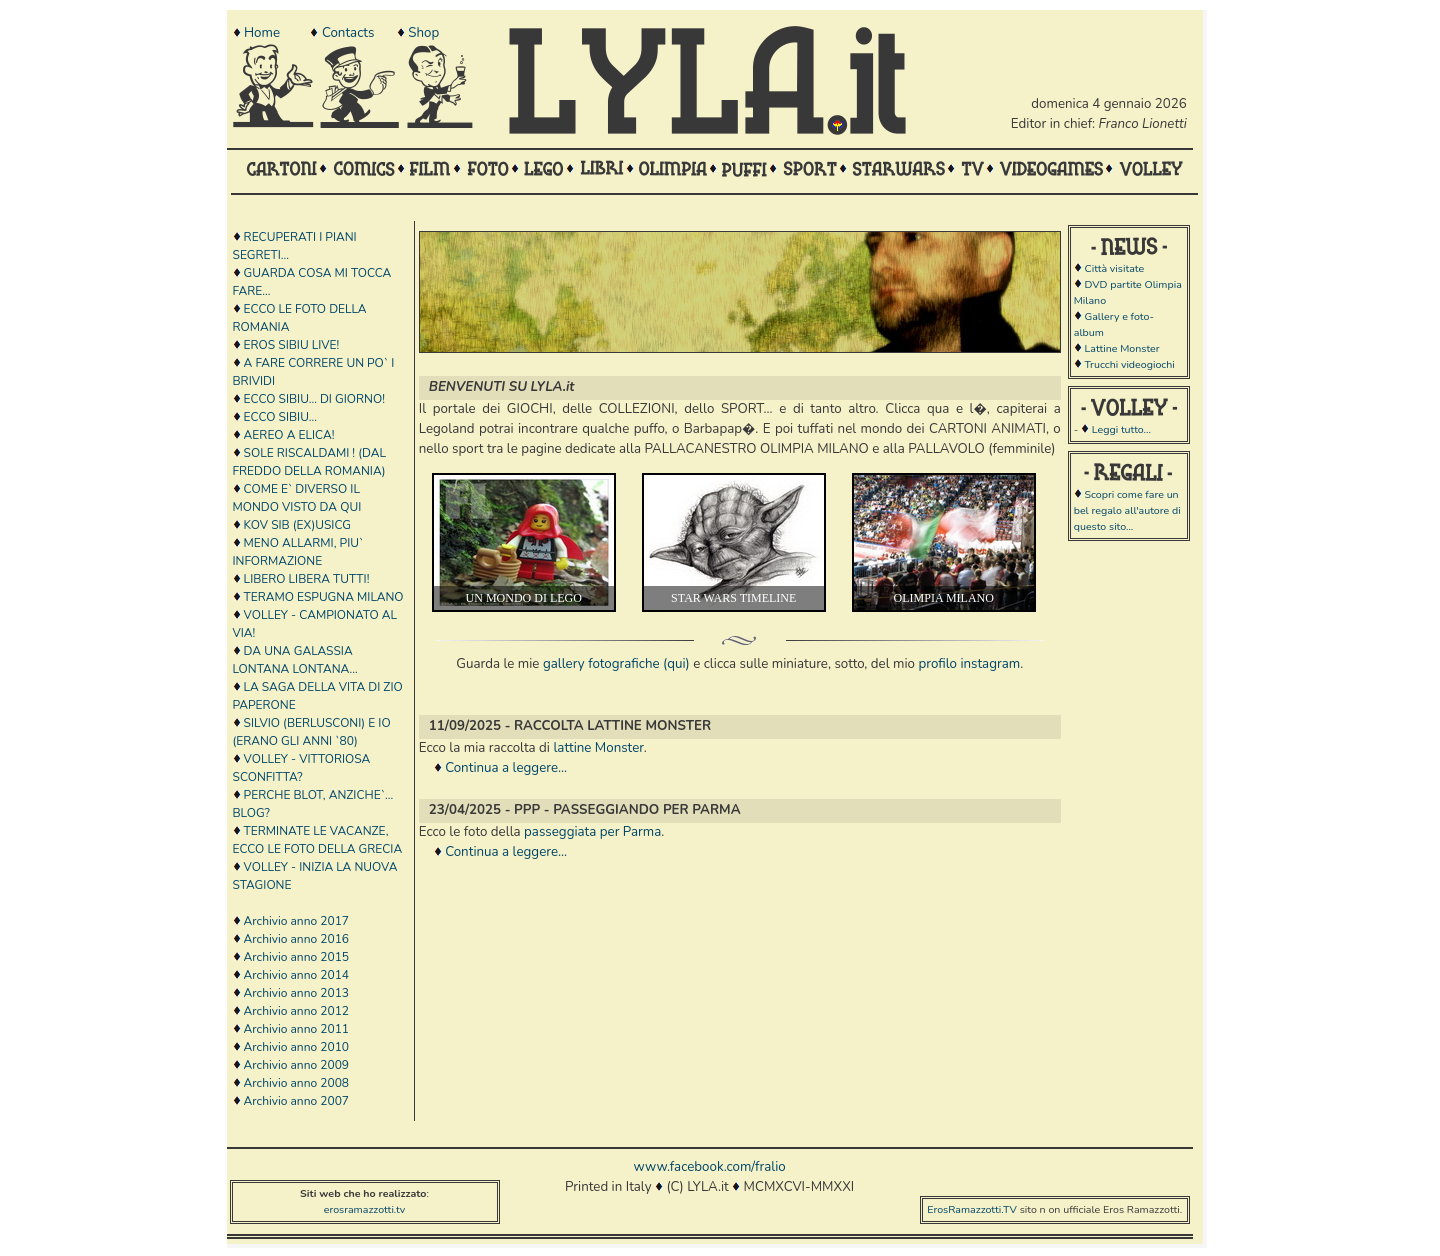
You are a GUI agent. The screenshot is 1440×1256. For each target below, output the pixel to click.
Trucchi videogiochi (1129, 364)
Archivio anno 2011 (296, 1029)
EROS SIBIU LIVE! (292, 345)
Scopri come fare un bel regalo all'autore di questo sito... (1127, 510)
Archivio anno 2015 (296, 957)
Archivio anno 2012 (296, 1011)
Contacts (348, 33)
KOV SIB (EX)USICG (297, 525)
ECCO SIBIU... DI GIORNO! (314, 399)
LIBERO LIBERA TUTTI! (307, 579)
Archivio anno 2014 (296, 975)
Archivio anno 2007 (296, 1101)
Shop (423, 33)
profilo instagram (969, 664)
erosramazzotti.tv (365, 1209)
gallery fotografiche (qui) (616, 664)
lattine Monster (598, 748)
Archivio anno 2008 (296, 1083)
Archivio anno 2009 (296, 1065)
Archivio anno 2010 (296, 1047)
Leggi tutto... (1121, 429)
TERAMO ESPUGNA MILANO (324, 597)
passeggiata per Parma (592, 832)
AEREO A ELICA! (289, 435)
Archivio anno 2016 (296, 939)
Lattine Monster (1121, 348)
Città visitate (1114, 268)
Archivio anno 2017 (296, 921)
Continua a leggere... (506, 768)
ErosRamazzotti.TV (972, 1209)
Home (262, 33)
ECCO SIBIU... (280, 417)
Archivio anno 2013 (296, 993)
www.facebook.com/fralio (709, 1167)
